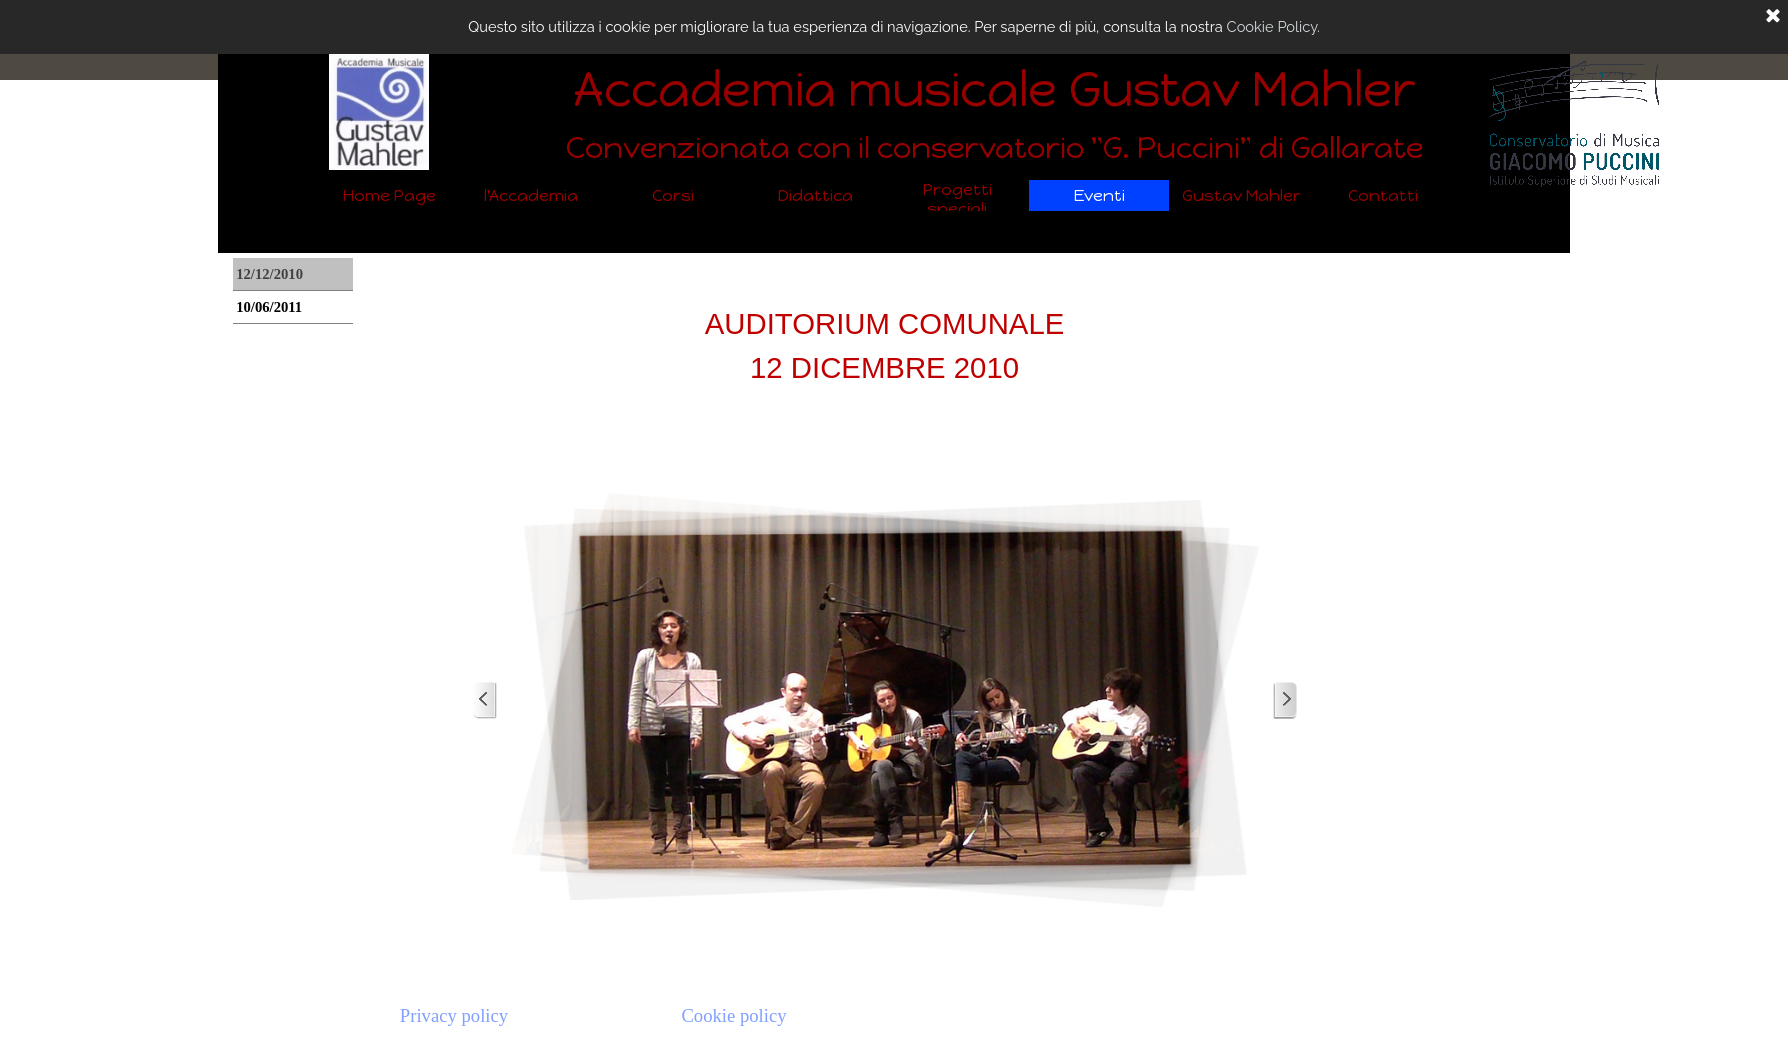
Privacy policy (454, 1015)
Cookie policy (733, 1015)
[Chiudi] (1773, 17)
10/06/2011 (269, 307)
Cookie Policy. (1273, 26)
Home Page (389, 195)
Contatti (1383, 195)
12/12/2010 (269, 274)
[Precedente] (485, 700)
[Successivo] (1285, 700)
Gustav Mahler (1241, 195)
